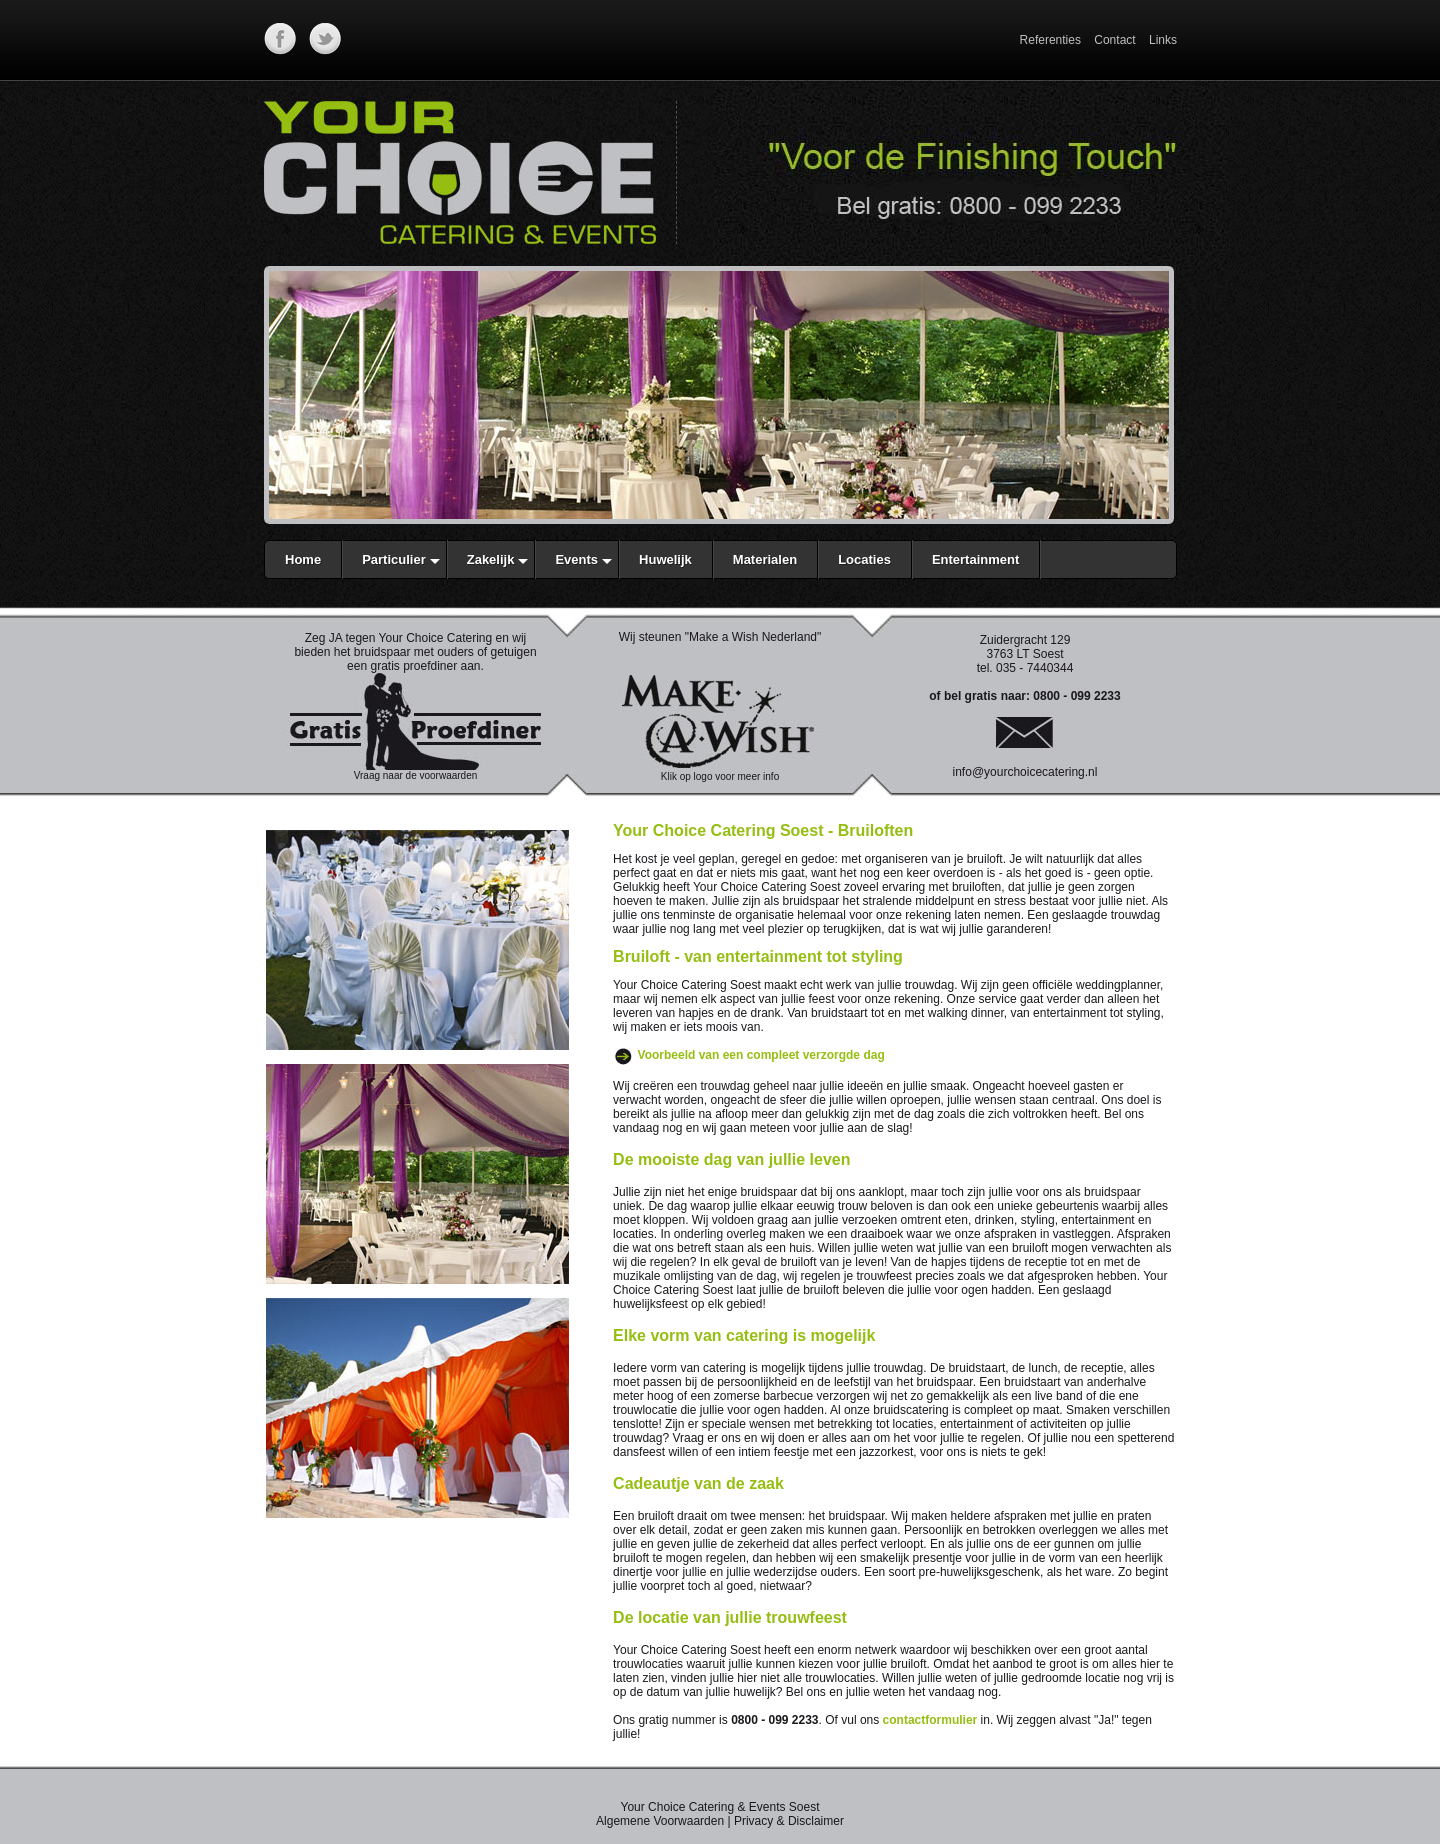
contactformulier (930, 1720)
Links (1163, 40)
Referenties (1050, 40)
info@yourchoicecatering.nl (1025, 772)
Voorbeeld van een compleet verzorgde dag (761, 1055)
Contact (1114, 40)
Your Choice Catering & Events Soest (719, 1807)
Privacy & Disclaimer (789, 1821)
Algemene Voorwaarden (660, 1821)
